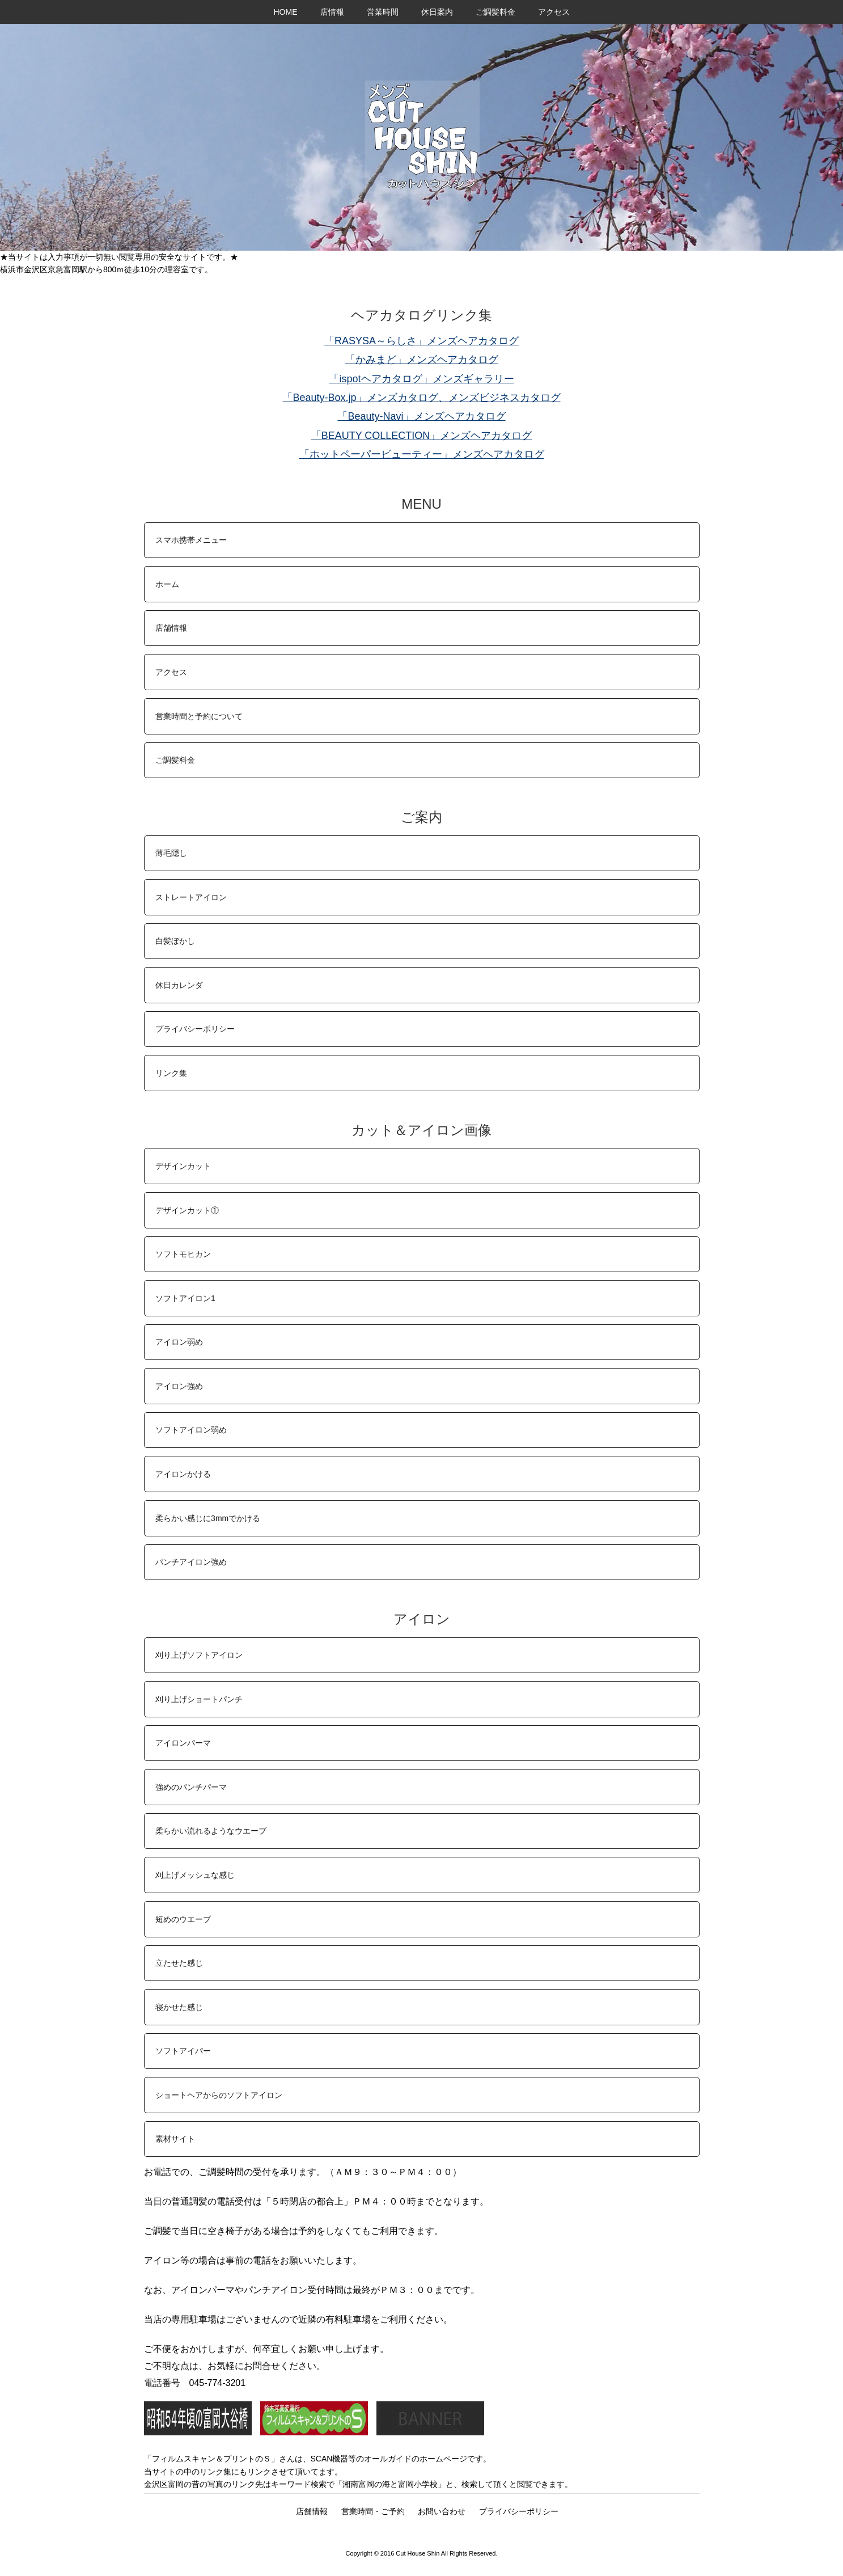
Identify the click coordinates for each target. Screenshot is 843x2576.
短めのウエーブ (183, 1919)
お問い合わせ (441, 2511)
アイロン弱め (179, 1341)
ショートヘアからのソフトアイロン (218, 2095)
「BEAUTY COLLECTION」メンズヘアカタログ (421, 435)
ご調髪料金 (495, 11)
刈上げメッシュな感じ (195, 1875)
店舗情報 (171, 627)
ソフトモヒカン (183, 1254)
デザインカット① (187, 1210)
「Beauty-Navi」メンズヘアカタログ (421, 416)
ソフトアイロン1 (185, 1298)
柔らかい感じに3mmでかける (207, 1518)
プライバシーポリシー (195, 1028)
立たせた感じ (179, 1962)
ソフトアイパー (183, 2050)
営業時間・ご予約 (373, 2511)
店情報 (332, 11)
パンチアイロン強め (191, 1561)
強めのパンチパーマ (191, 1787)
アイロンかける (183, 1474)
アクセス (554, 11)
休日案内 (437, 11)
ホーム (167, 584)
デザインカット (183, 1166)
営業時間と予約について (199, 716)
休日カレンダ (179, 985)
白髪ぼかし (175, 940)
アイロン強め (179, 1386)
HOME (286, 11)
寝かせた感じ (179, 2007)
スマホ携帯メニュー (191, 539)
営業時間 (383, 11)
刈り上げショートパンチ (199, 1699)
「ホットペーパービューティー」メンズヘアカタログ (421, 454)
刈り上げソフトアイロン (199, 1654)
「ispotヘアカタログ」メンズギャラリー (421, 379)
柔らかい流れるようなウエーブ (210, 1830)
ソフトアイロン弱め (191, 1429)
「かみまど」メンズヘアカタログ (421, 359)
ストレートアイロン (191, 897)
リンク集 (171, 1073)
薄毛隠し (171, 853)
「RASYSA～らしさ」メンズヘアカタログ (421, 341)
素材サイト (175, 2138)
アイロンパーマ (183, 1742)
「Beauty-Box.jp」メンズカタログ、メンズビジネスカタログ (421, 397)
